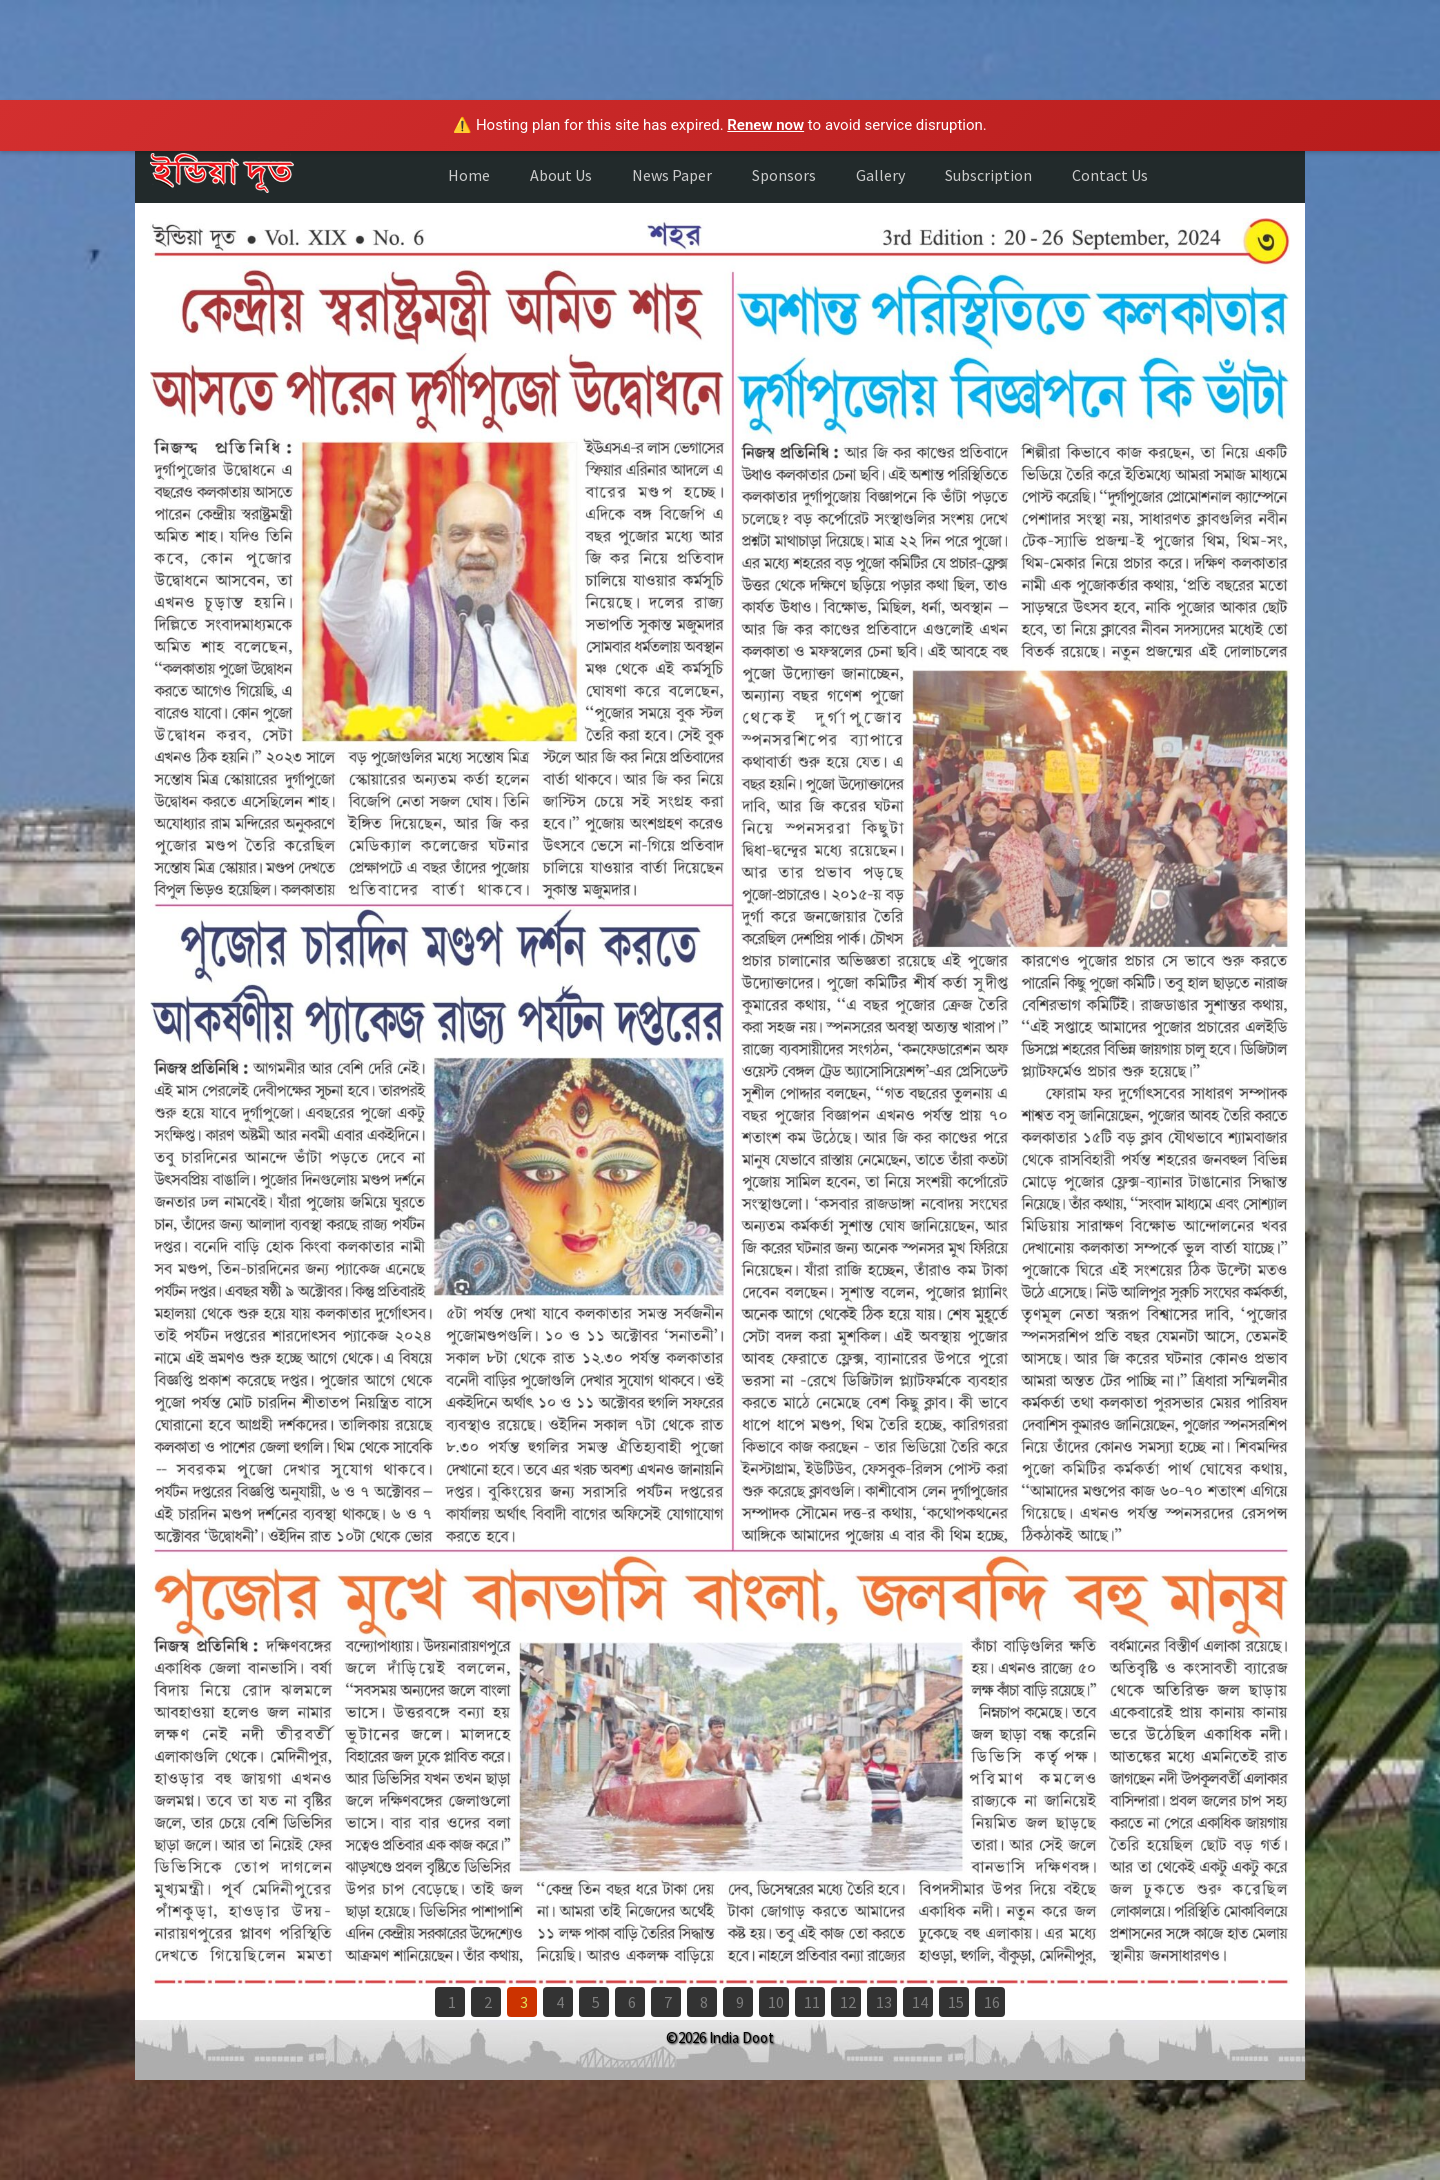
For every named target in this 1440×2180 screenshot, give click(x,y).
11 (812, 2002)
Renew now (765, 125)
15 (956, 2002)
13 (884, 2002)
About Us (561, 175)
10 (776, 2002)
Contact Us (1110, 175)
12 (848, 2002)
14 (920, 2002)
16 (992, 2002)
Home (469, 175)
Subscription (988, 175)
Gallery (880, 175)
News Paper (672, 175)
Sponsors (784, 175)
